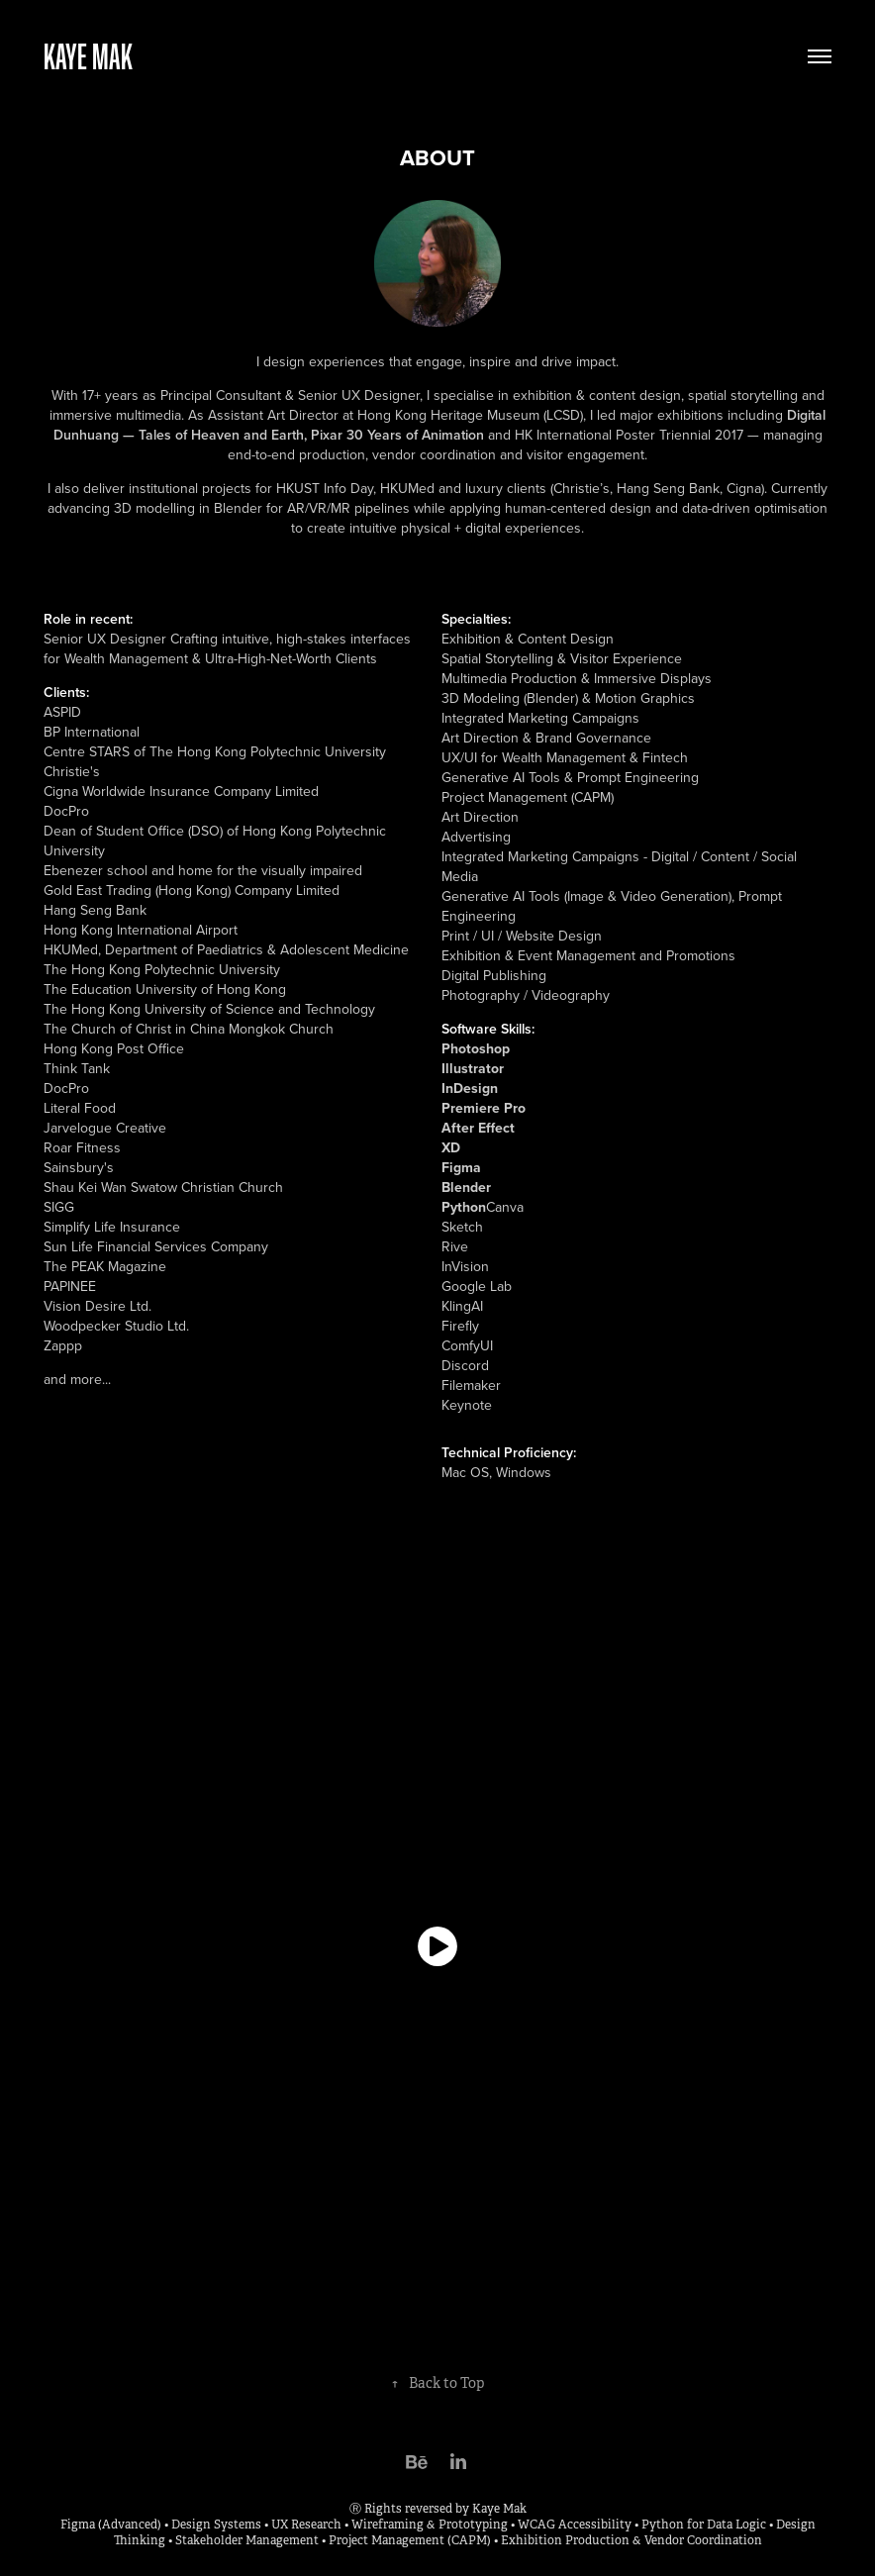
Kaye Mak (88, 56)
